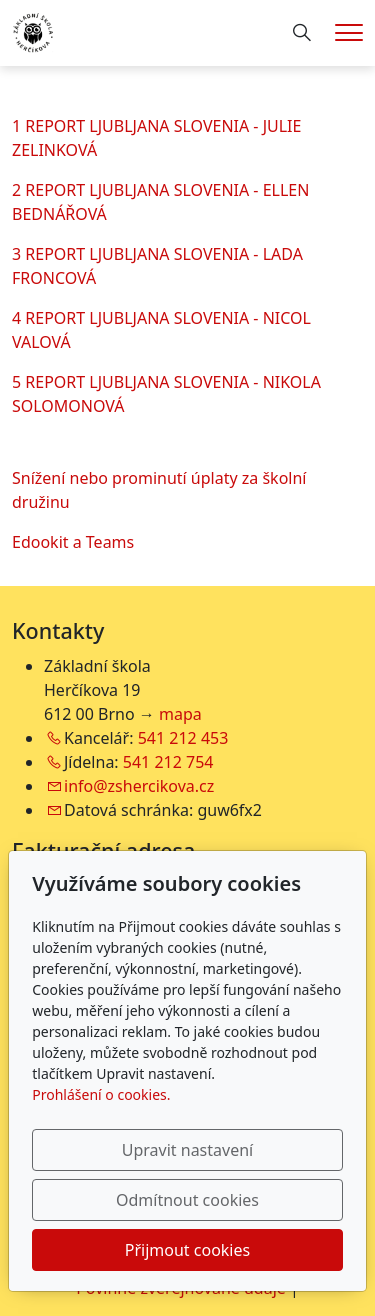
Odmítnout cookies (187, 1200)
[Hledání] (302, 33)
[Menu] (349, 32)
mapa (180, 714)
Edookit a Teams (73, 542)
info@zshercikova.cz (139, 786)
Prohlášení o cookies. (101, 1094)
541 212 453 (183, 738)
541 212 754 (168, 762)
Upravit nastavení (187, 1150)
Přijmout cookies (187, 1250)
